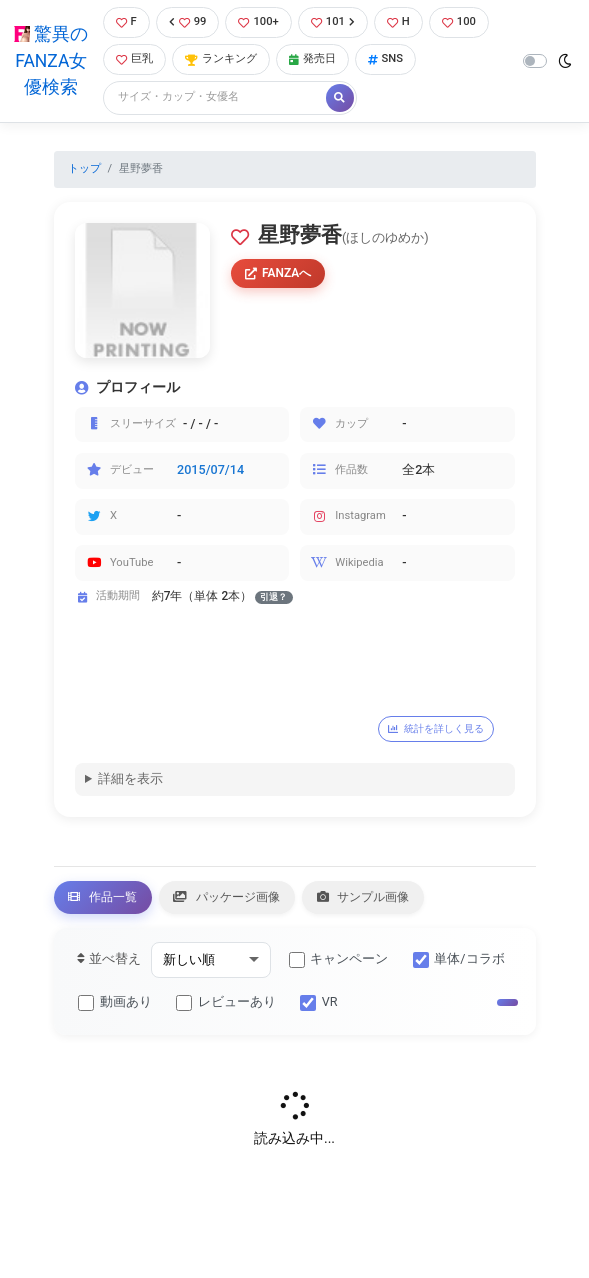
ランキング (221, 58)
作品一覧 (108, 898)
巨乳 (134, 58)
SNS (386, 58)
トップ (84, 168)
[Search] (216, 97)
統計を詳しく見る (441, 728)
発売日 (312, 58)
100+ (258, 21)
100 (459, 21)
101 (333, 21)
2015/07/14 (210, 469)
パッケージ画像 (244, 898)
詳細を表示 (130, 779)
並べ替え (108, 962)
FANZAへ (278, 273)
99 (188, 21)
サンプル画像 (392, 898)
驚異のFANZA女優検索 (51, 60)
